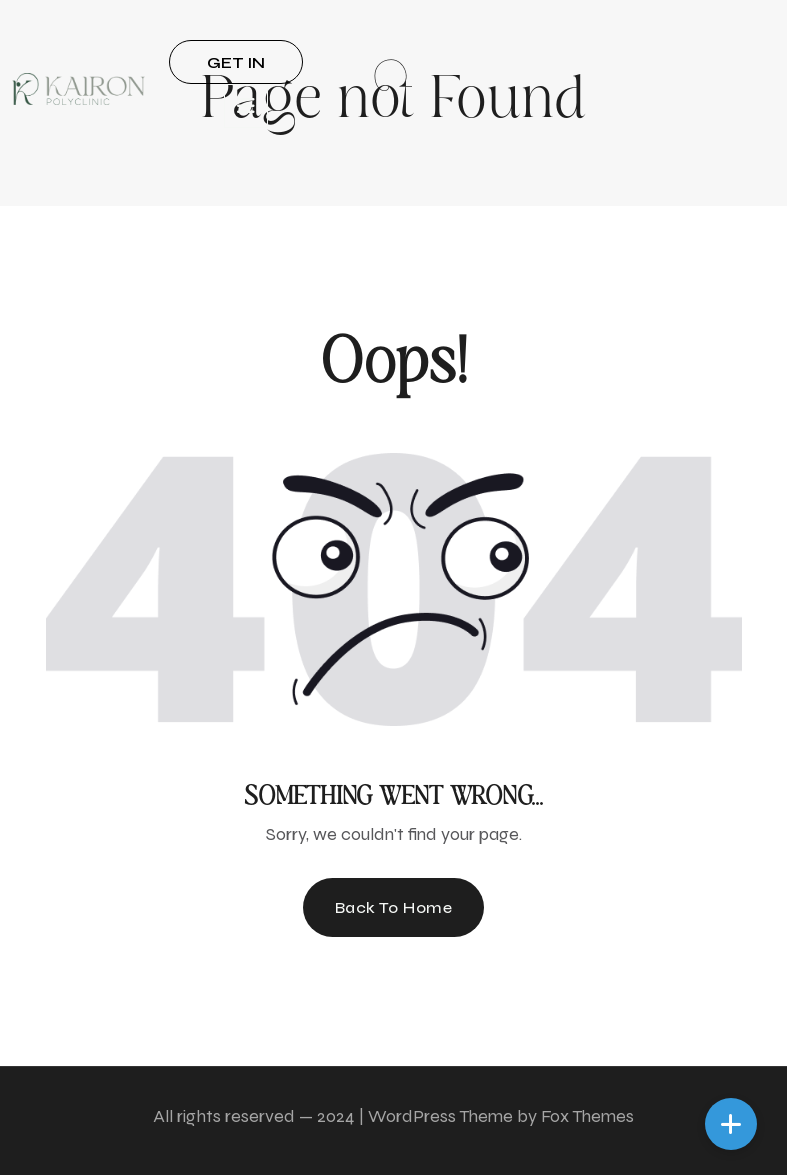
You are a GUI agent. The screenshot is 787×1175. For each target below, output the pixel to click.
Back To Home (394, 907)
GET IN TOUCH (235, 68)
